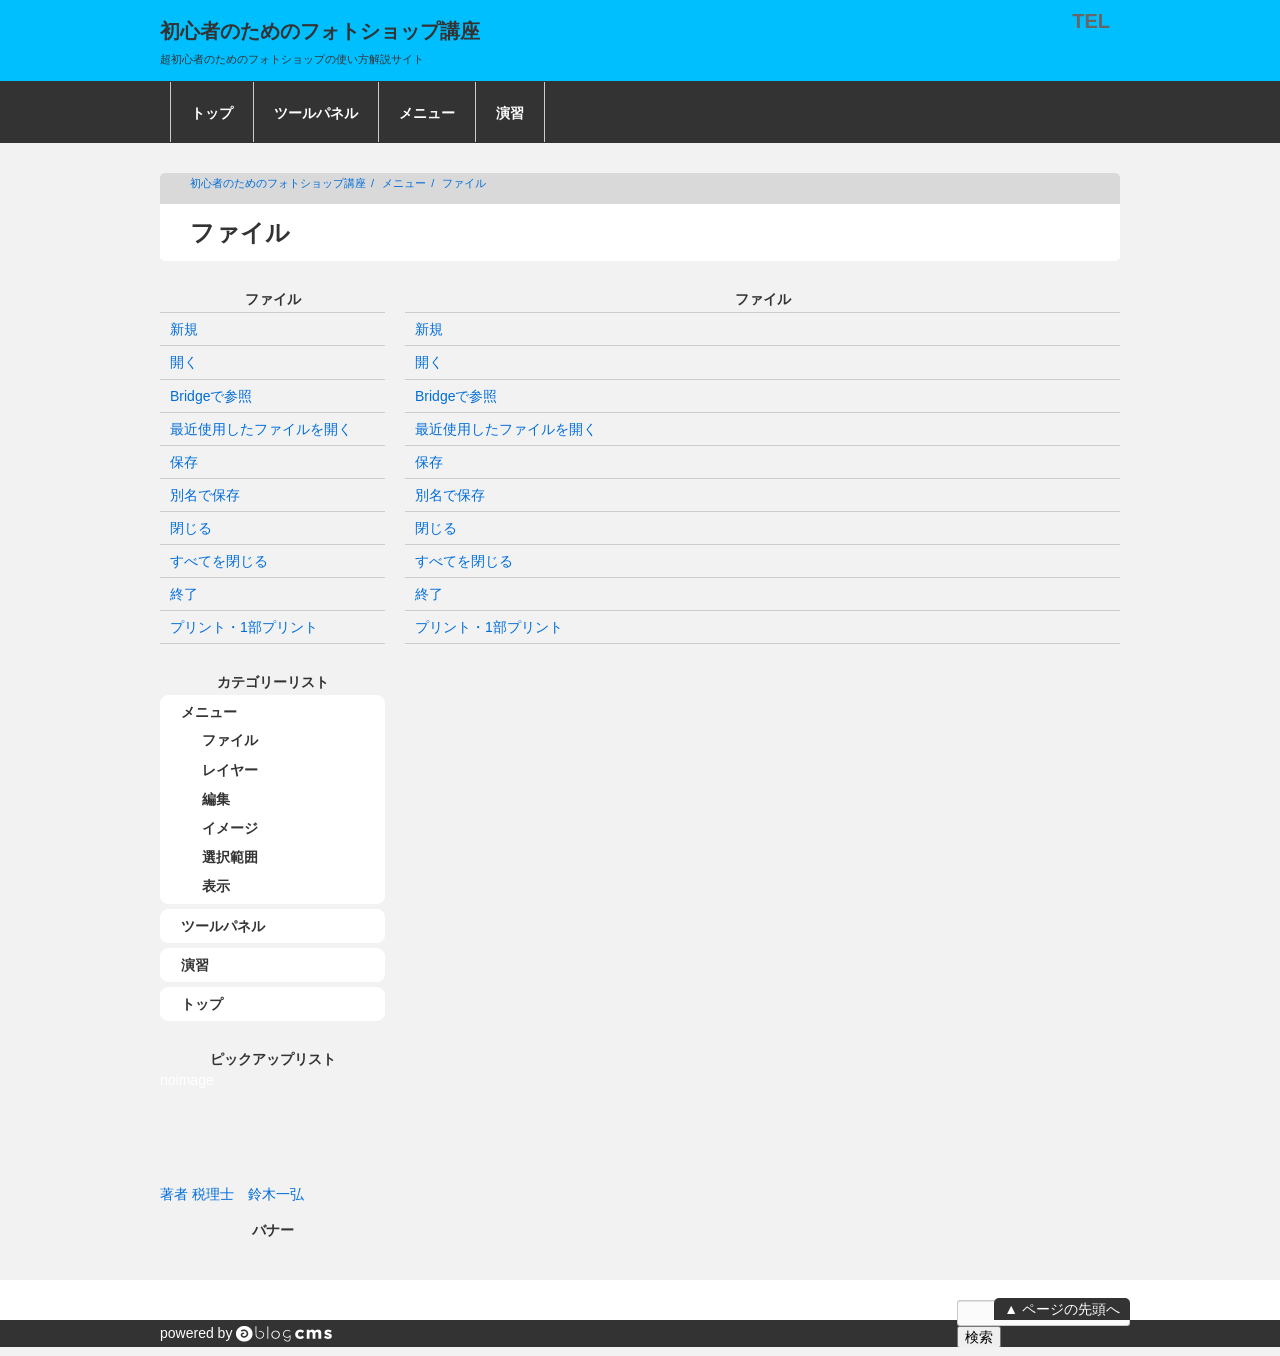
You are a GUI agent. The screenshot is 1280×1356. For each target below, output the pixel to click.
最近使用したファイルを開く (506, 429)
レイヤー (230, 770)
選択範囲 (230, 857)
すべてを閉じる (464, 561)
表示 (216, 886)
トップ (212, 113)
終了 (429, 594)
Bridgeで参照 (456, 396)
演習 (510, 113)
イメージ (230, 828)
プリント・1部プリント (489, 627)
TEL (1091, 21)
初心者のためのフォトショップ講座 (278, 183)
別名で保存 (450, 495)
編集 (216, 799)
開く (429, 362)
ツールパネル (316, 113)
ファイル (464, 183)
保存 (429, 462)
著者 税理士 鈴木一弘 (232, 1194)
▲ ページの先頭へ (1062, 1309)
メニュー (427, 113)
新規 (429, 329)
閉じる (436, 528)
